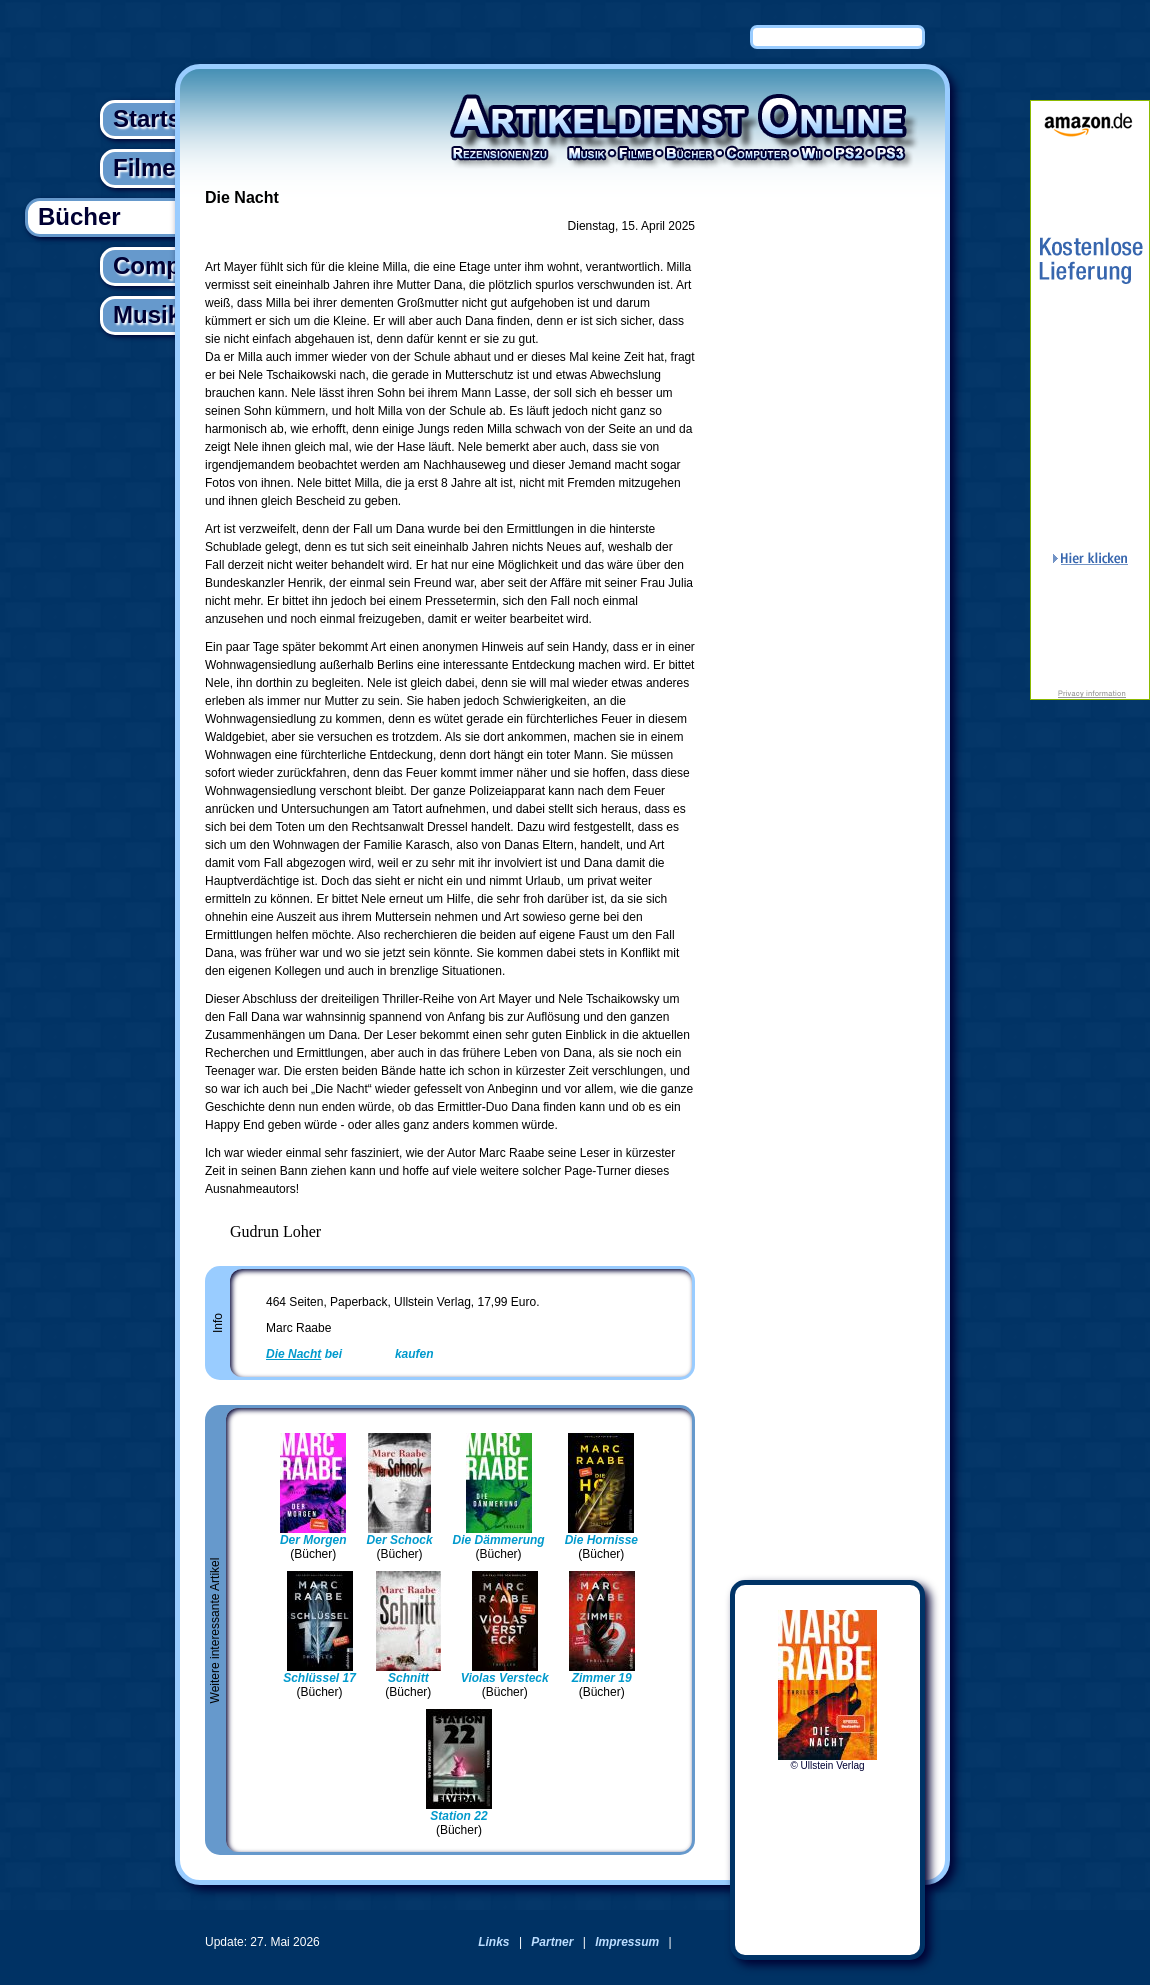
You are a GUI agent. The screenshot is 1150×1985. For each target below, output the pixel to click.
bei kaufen (350, 1354)
